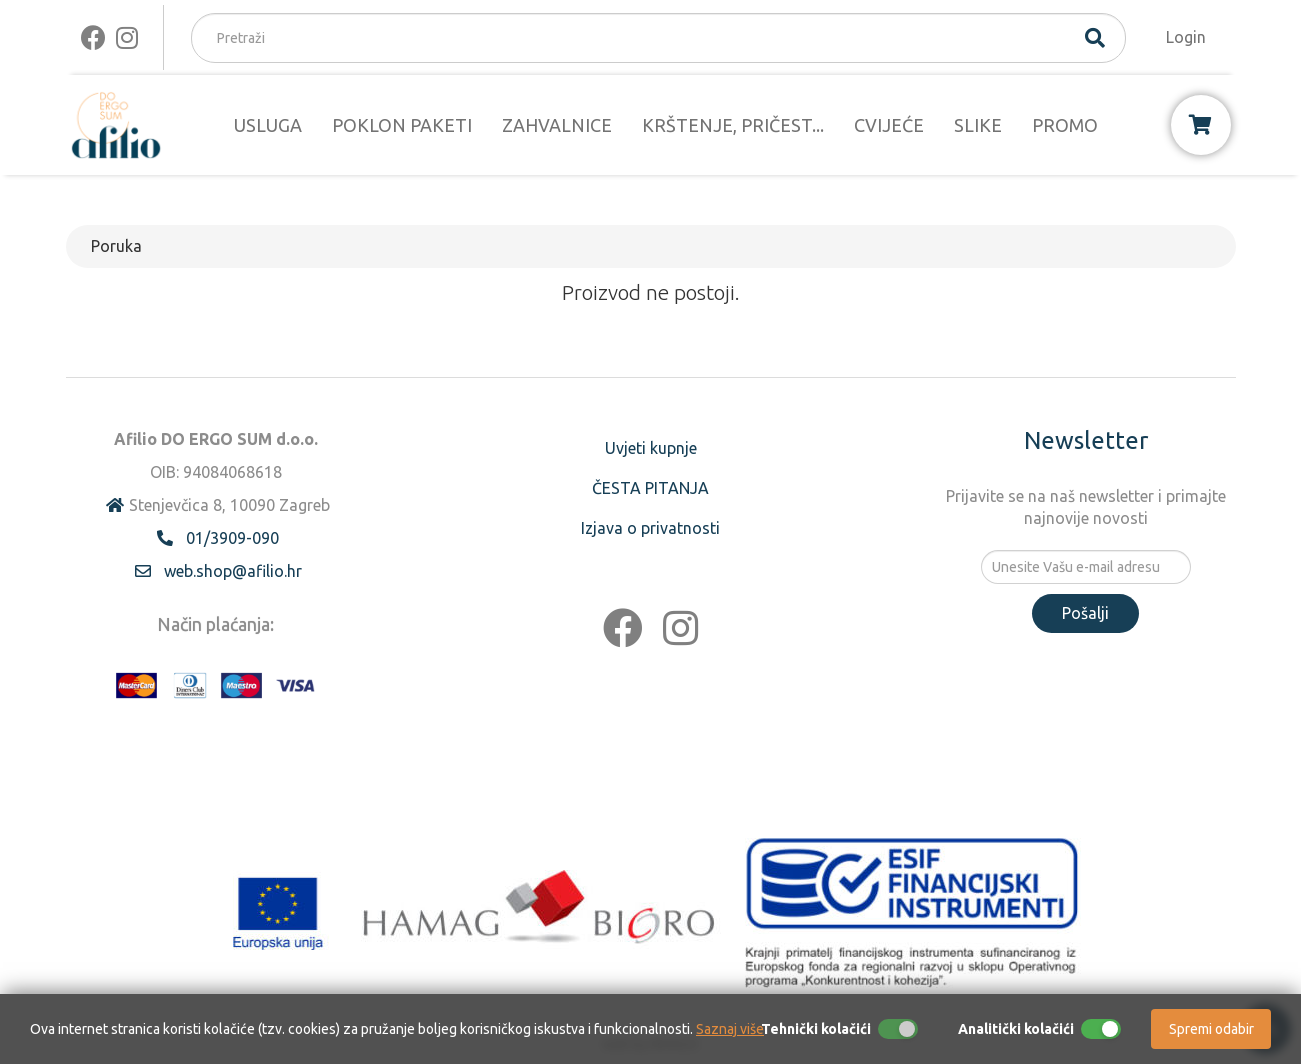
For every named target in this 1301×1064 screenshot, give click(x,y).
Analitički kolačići (1016, 1029)
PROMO (1065, 125)
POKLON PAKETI (402, 125)
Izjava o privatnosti (650, 528)
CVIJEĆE (889, 125)
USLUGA (268, 125)
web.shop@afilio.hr (233, 571)
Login (1186, 37)
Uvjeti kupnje (651, 448)
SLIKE (978, 125)
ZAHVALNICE (557, 125)
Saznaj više (730, 1029)
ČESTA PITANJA (650, 488)
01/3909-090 (232, 538)
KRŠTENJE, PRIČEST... (733, 125)
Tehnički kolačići (816, 1029)
